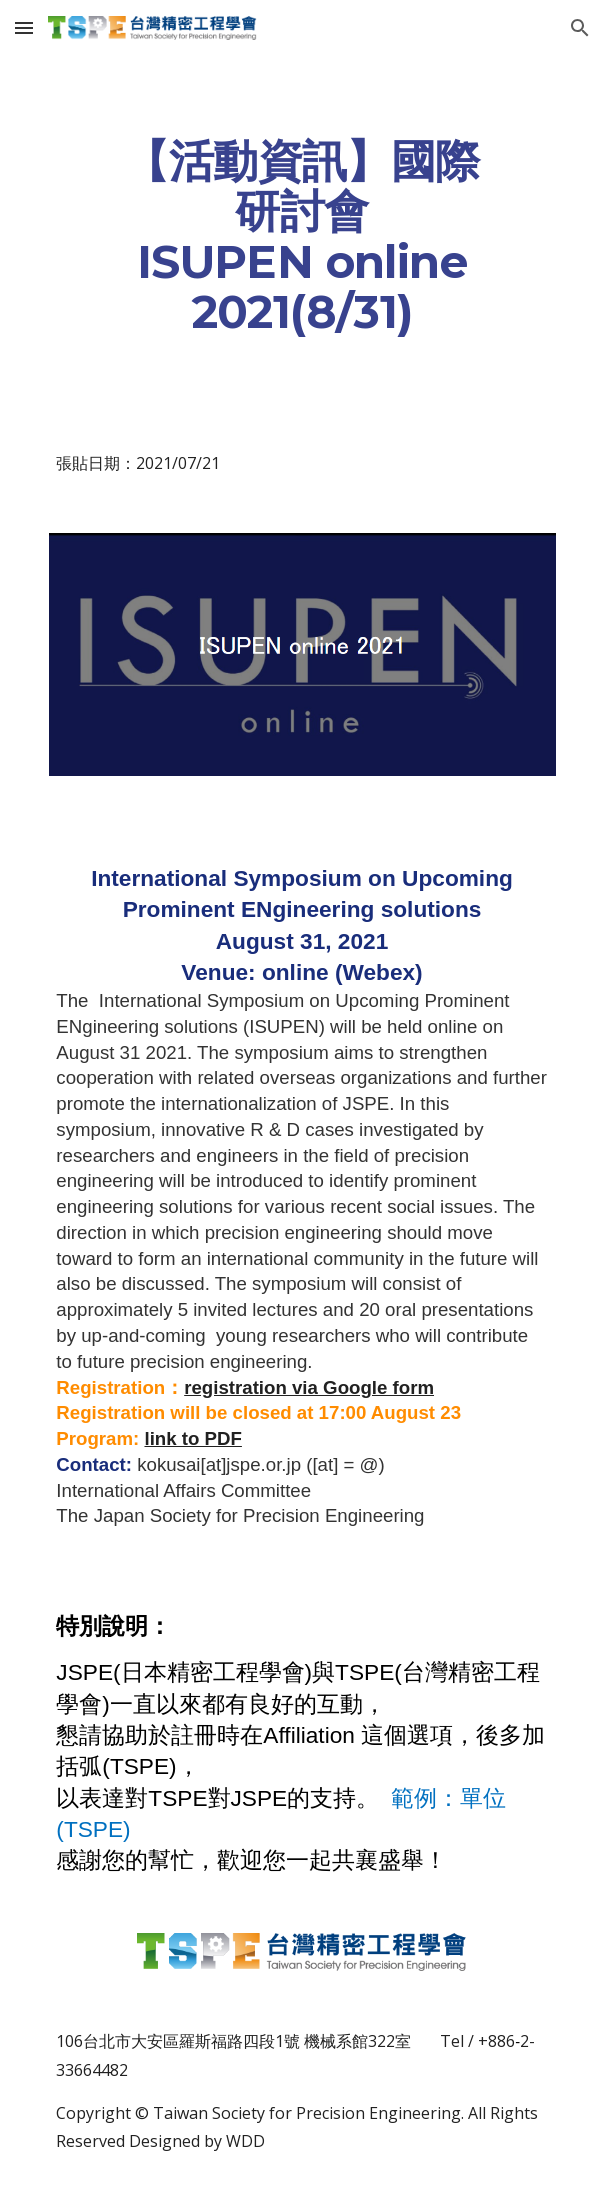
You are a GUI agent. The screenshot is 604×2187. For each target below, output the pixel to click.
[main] (301, 236)
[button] (24, 27)
